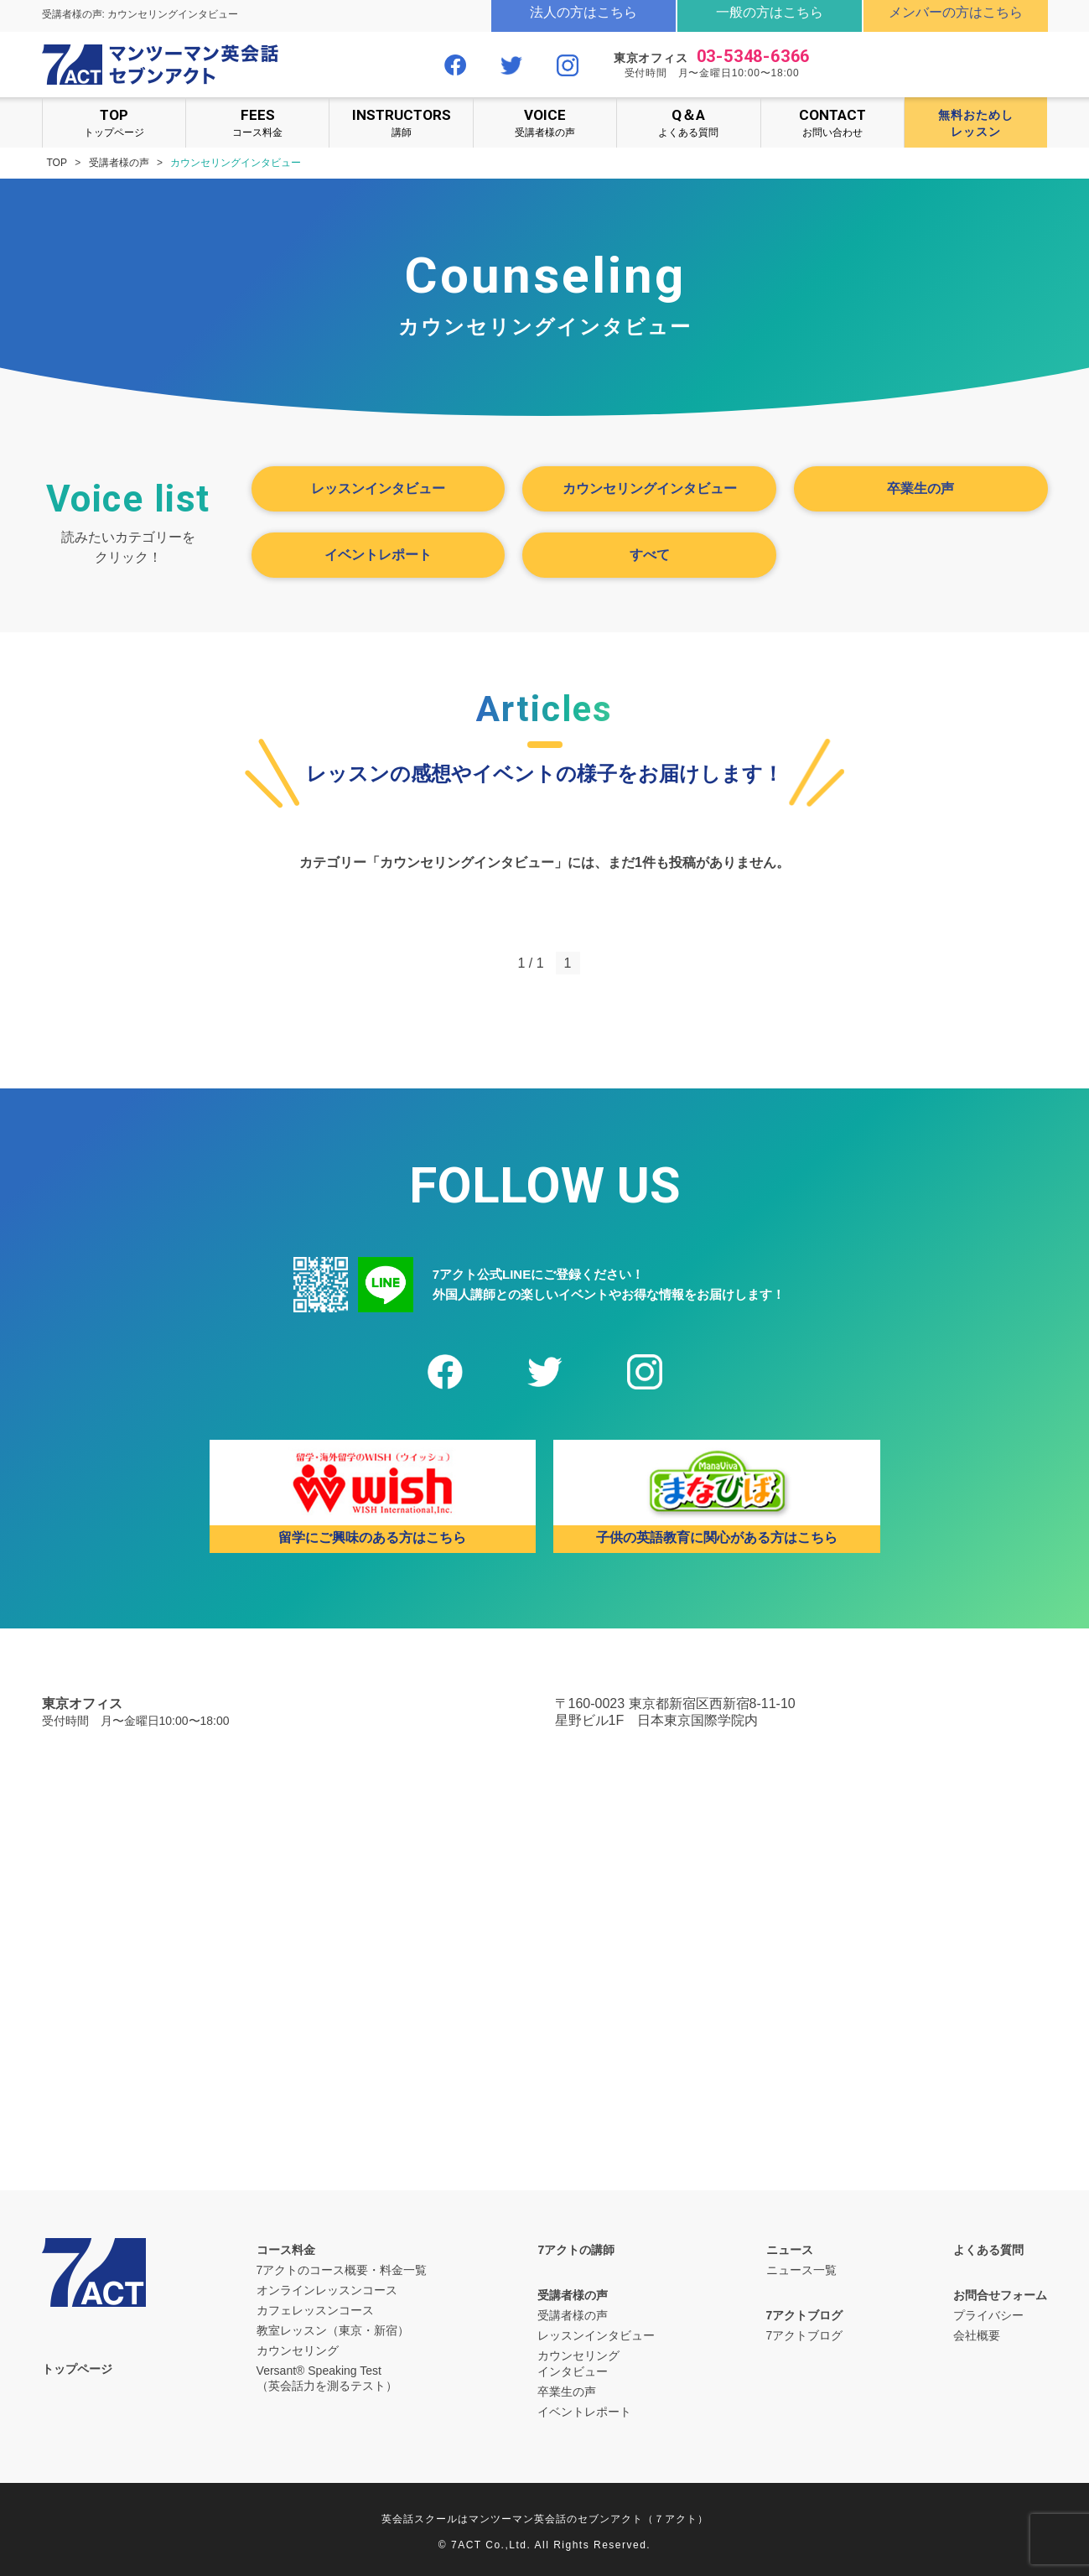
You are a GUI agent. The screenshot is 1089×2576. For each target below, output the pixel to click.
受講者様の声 (545, 122)
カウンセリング (298, 2350)
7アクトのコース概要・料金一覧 (342, 2270)
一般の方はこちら (769, 12)
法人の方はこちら (583, 12)
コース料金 (257, 122)
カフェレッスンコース (315, 2310)
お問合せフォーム (1000, 2295)
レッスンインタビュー (378, 488)
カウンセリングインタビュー (650, 488)
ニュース (789, 2250)
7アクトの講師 (576, 2250)
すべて (650, 555)
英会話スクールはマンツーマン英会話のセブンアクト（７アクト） (544, 2519)
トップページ (114, 122)
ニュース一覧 (801, 2270)
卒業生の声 (920, 488)
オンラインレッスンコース (327, 2290)
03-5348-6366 (754, 56)
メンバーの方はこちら (956, 12)
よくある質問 (688, 122)
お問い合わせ (832, 122)
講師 (400, 122)
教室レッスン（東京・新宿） (333, 2330)
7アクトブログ (804, 2315)
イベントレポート (378, 555)
